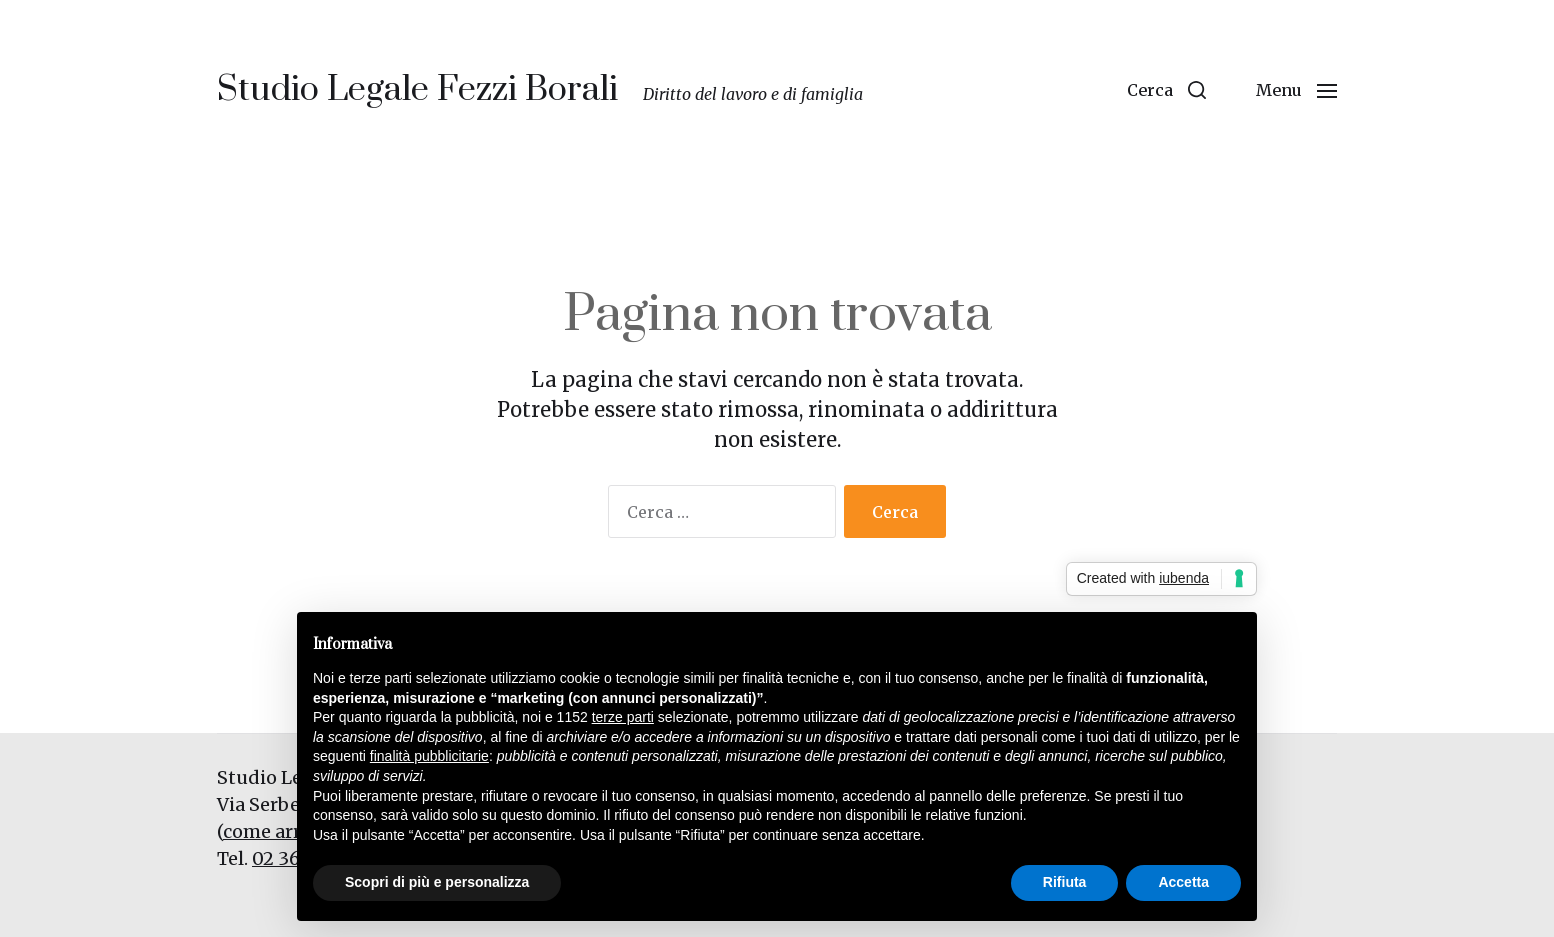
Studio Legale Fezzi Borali (417, 90)
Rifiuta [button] (1065, 882)
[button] (1166, 90)
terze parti (623, 717)
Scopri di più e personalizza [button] (437, 882)
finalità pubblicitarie (429, 756)
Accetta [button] (1183, 882)
